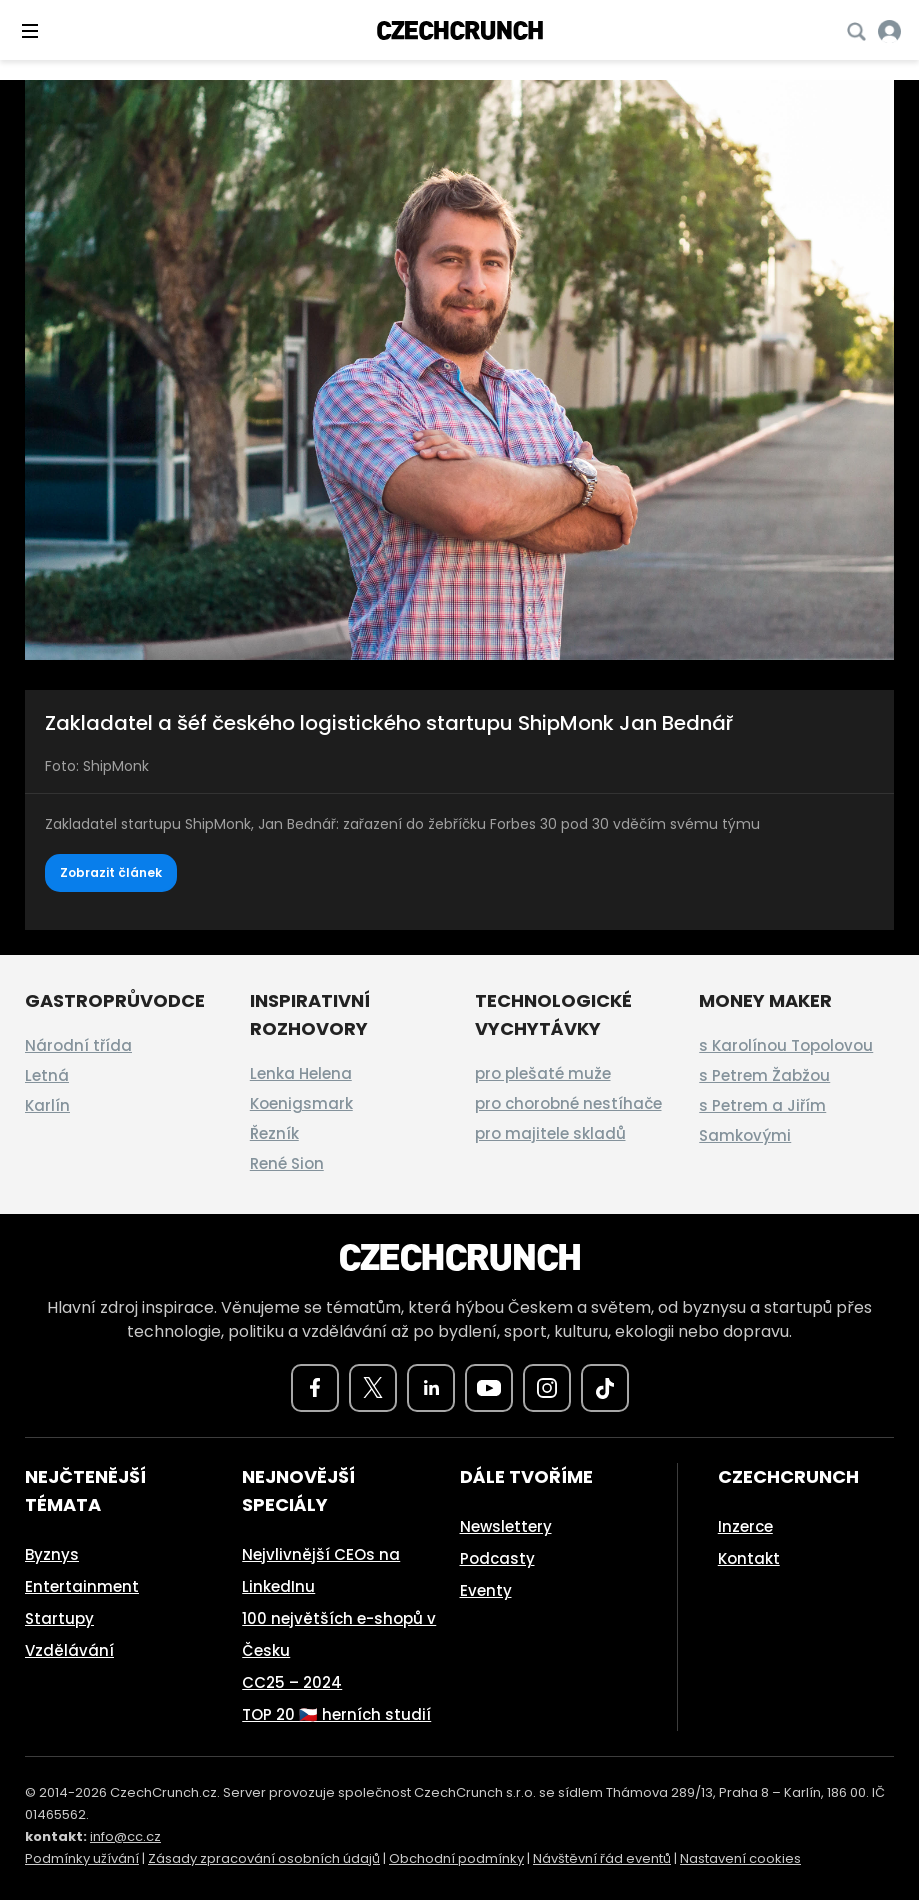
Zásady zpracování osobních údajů (264, 1858)
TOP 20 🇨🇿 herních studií (336, 1714)
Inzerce (745, 1526)
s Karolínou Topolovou (786, 1045)
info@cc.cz (125, 1836)
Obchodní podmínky (456, 1858)
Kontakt (749, 1558)
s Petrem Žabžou (764, 1075)
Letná (47, 1075)
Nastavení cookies (740, 1858)
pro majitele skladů (550, 1133)
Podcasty (497, 1558)
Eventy (486, 1590)
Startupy (59, 1618)
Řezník (274, 1133)
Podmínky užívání (82, 1858)
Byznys (52, 1554)
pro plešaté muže (543, 1073)
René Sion (287, 1163)
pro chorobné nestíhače (568, 1103)
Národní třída (78, 1045)
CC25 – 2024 (292, 1682)
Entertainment (82, 1586)
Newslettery (506, 1526)
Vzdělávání (69, 1650)
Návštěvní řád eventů (602, 1858)
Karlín (47, 1105)
